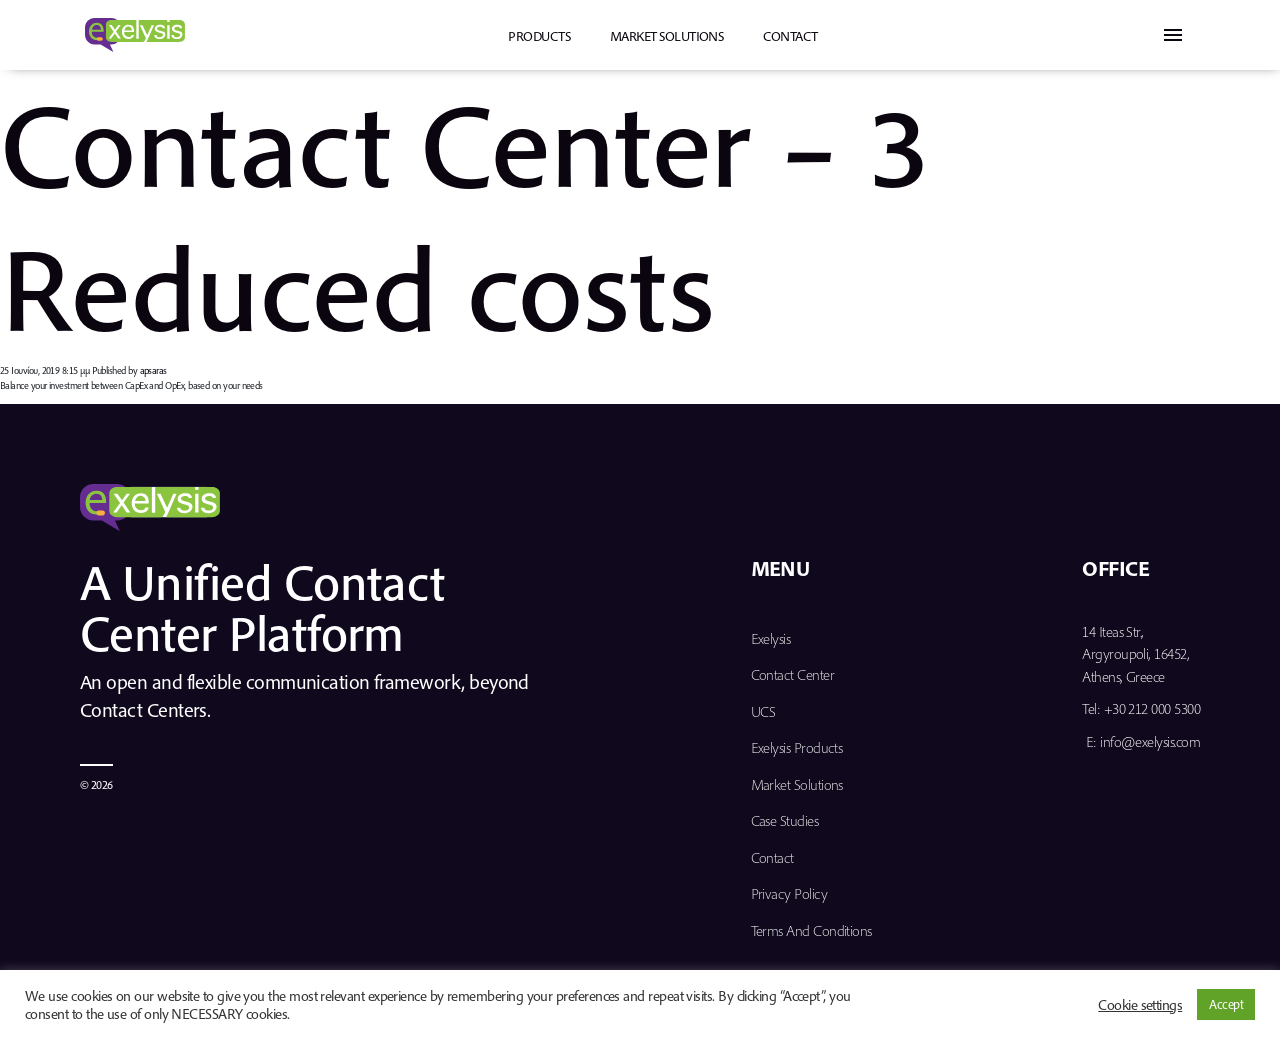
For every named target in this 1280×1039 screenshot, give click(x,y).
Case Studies (785, 820)
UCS (763, 711)
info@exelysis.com (1150, 741)
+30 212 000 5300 (1152, 708)
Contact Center (792, 674)
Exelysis (771, 638)
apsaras (153, 370)
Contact (790, 36)
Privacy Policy (789, 893)
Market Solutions (666, 36)
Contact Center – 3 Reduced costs (464, 214)
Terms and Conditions (811, 930)
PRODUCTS (539, 36)
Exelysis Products (797, 747)
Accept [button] (1226, 1004)
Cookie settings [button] (1140, 1005)
